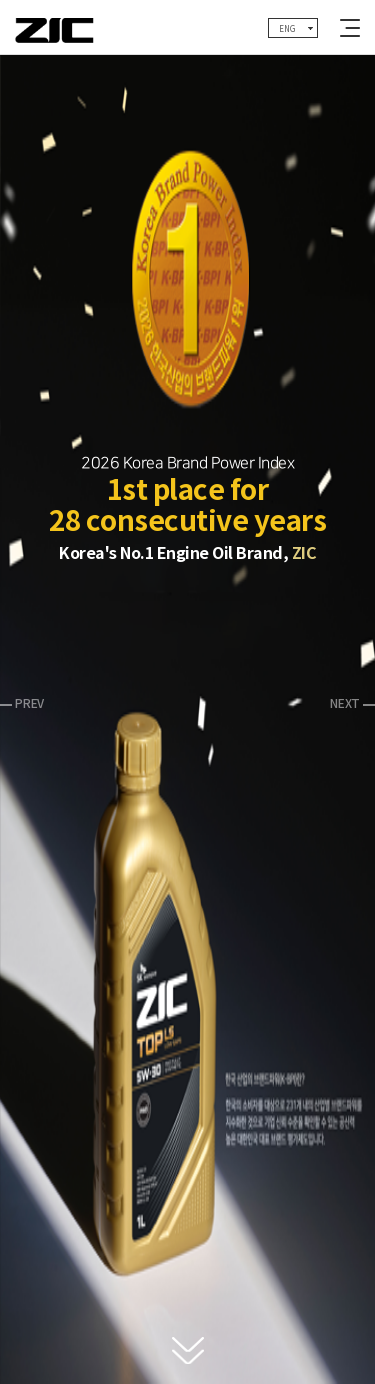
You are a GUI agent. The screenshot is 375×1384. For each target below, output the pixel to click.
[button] (22, 702)
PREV (29, 703)
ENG (286, 29)
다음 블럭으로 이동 (188, 1351)
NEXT (345, 703)
